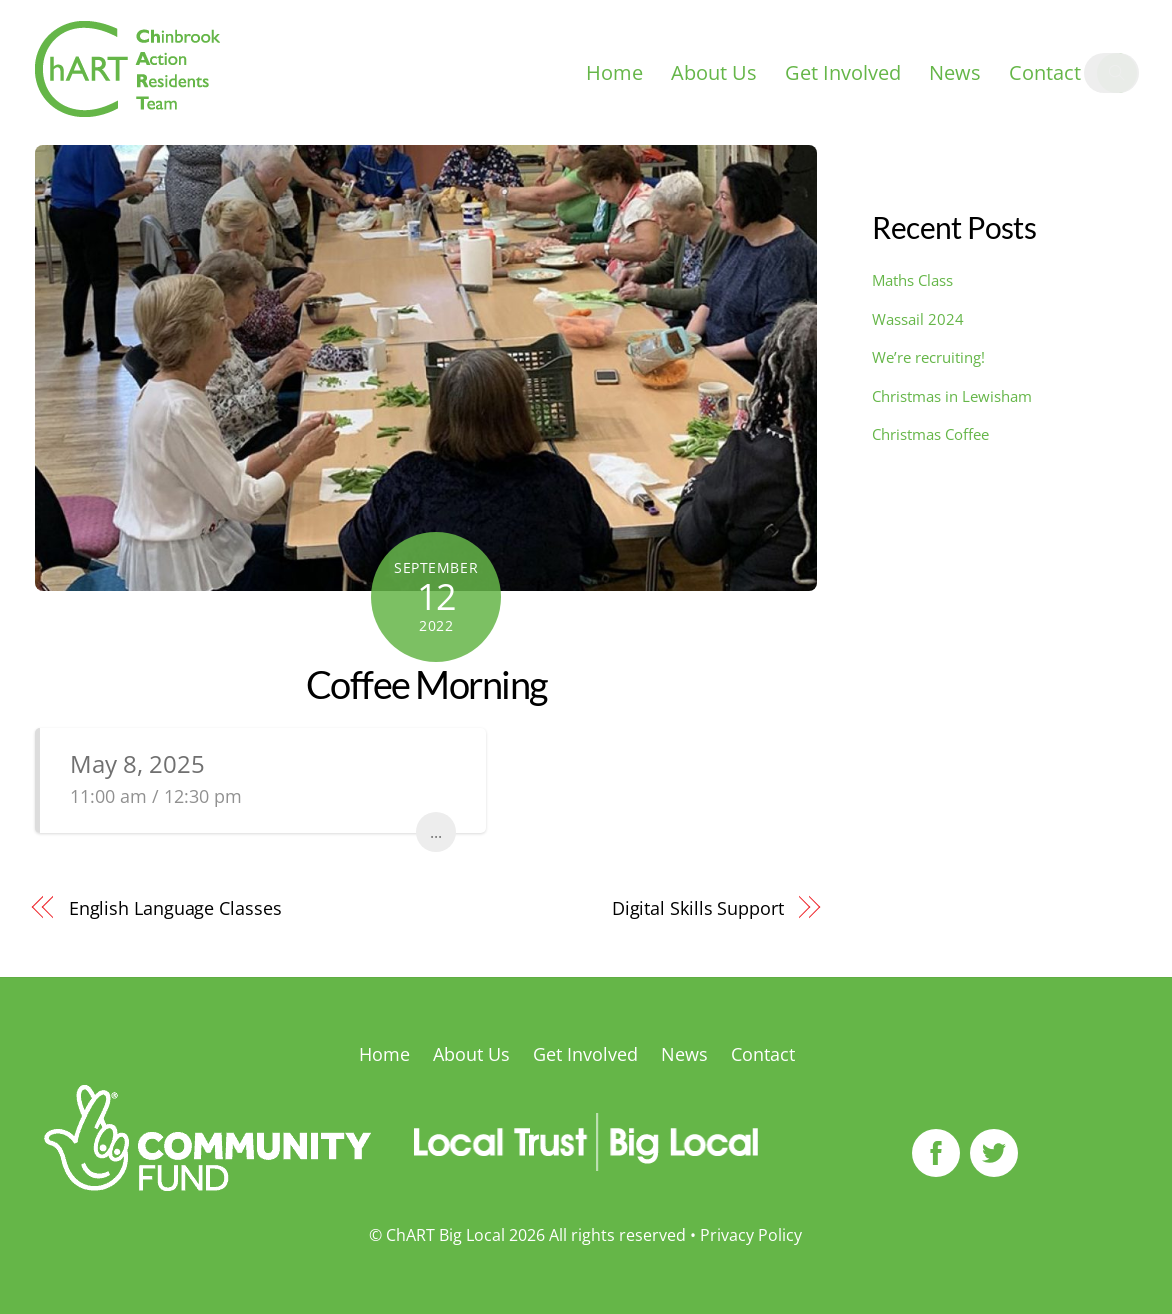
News (955, 72)
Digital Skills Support (698, 907)
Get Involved (843, 72)
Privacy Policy (751, 1235)
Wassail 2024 (918, 319)
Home (614, 72)
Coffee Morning (426, 684)
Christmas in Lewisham (952, 396)
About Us (714, 72)
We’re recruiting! (928, 357)
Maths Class (912, 280)
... (436, 832)
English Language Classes (175, 907)
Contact (1045, 72)
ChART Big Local (445, 1235)
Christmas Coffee (930, 434)
